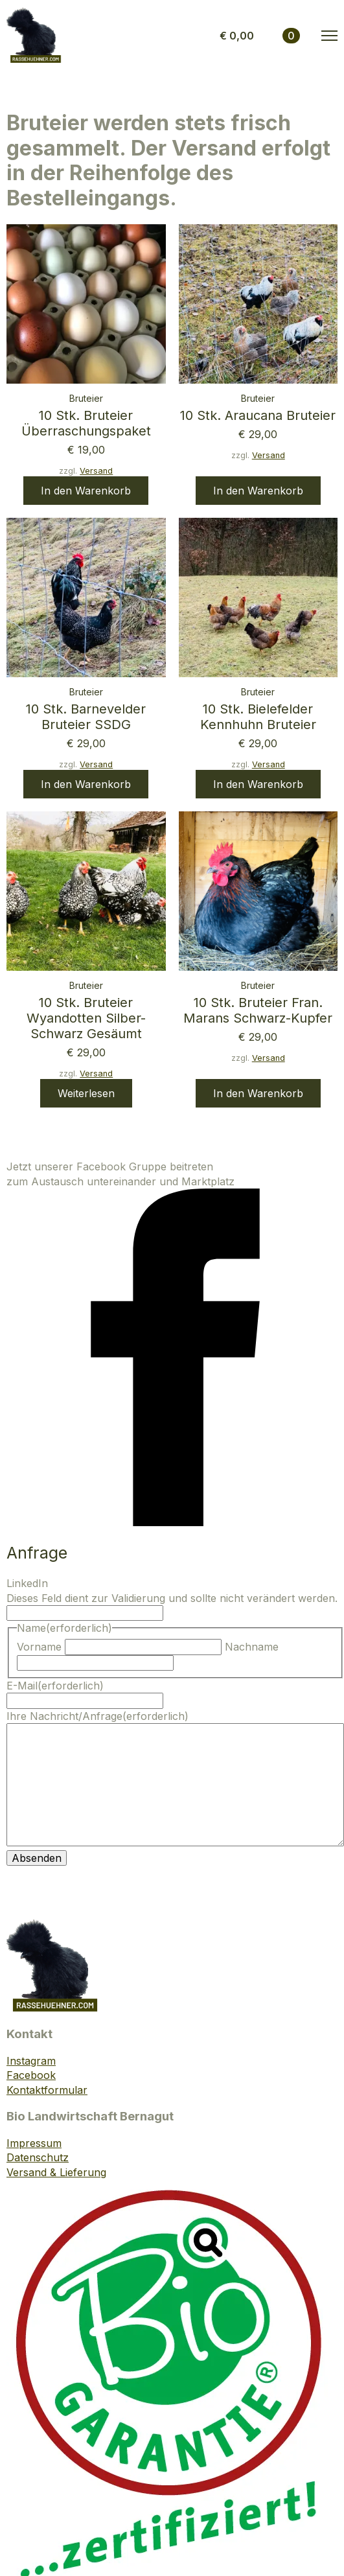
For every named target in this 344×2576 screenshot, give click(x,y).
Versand (96, 471)
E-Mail (55, 1685)
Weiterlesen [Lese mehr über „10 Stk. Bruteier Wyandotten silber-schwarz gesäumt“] (86, 1093)
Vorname (39, 1646)
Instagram (31, 2060)
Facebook (31, 2075)
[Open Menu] (329, 36)
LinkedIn (27, 1583)
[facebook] (175, 1522)
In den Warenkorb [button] (86, 490)
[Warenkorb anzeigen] (259, 35)
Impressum (34, 2143)
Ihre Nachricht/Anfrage (97, 1716)
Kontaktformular (46, 2089)
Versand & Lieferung (56, 2172)
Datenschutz (37, 2157)
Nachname (252, 1646)
